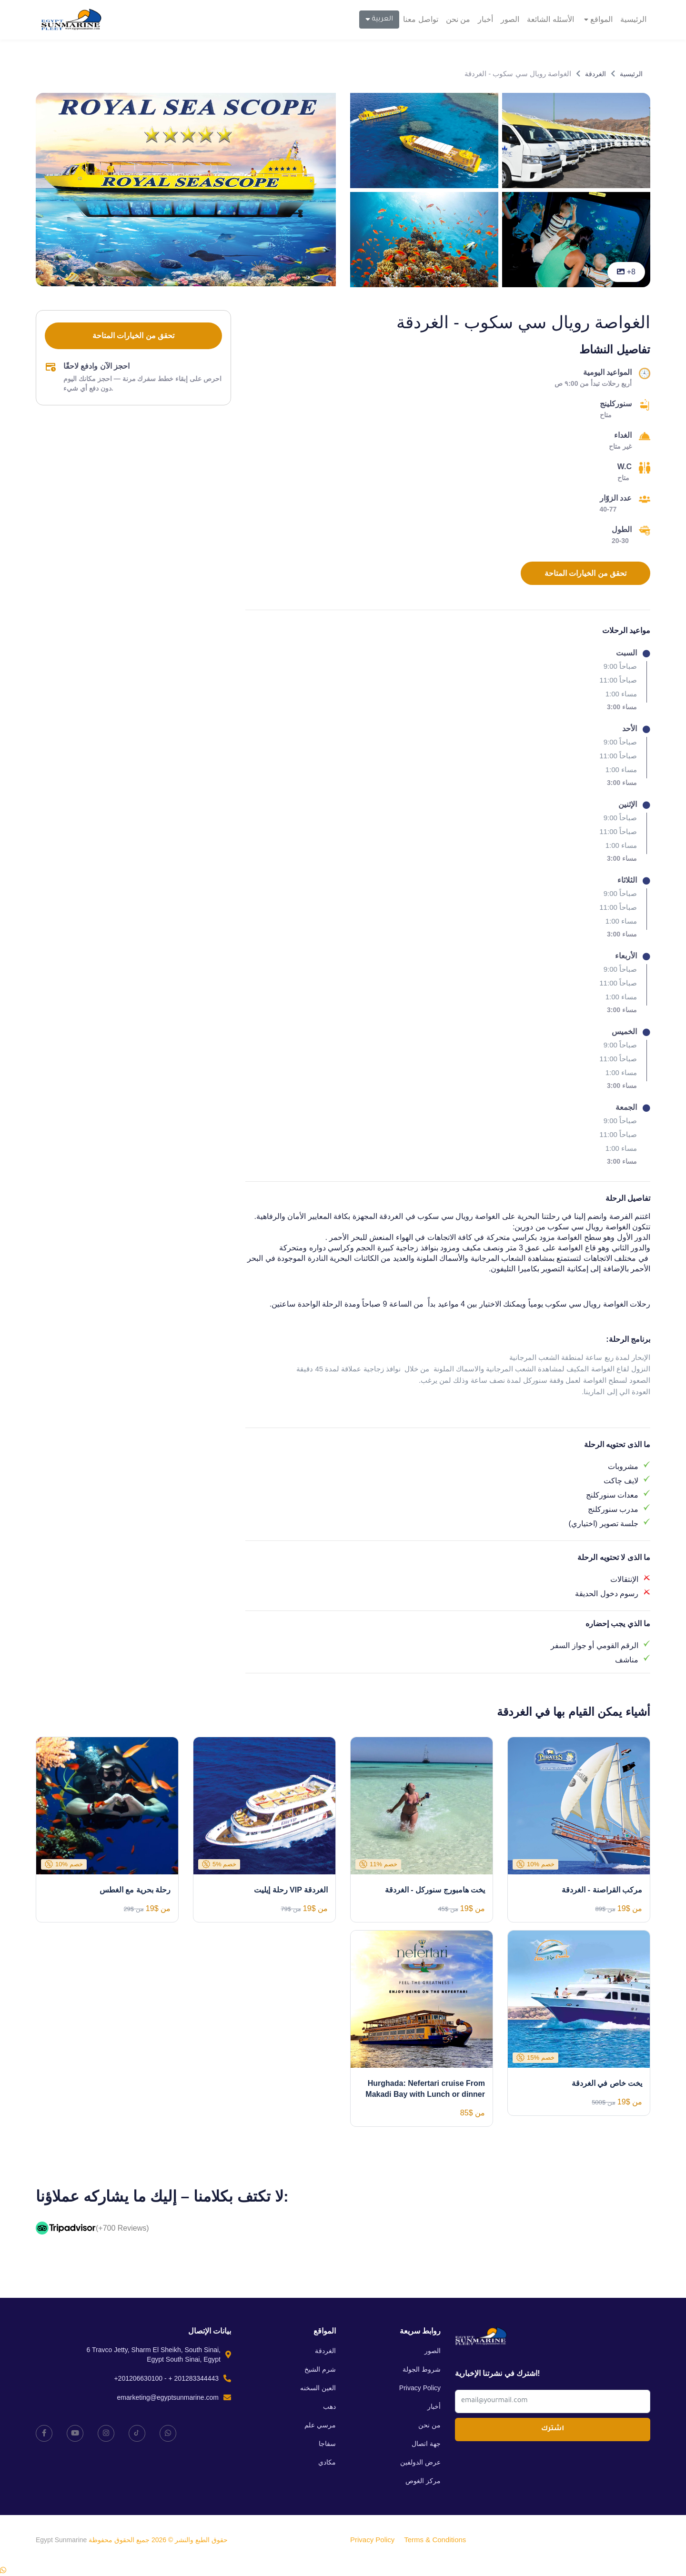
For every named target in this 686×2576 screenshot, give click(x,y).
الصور (510, 19)
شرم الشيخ (320, 2369)
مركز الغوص (423, 2481)
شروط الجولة (422, 2369)
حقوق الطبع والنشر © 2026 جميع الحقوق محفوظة (157, 2540)
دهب (329, 2406)
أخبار (485, 19)
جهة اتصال (426, 2443)
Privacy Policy (420, 2388)
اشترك (552, 2429)
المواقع (598, 19)
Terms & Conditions (435, 2540)
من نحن (458, 19)
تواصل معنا (420, 19)
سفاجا (327, 2443)
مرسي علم (320, 2425)
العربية (379, 18)
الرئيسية (633, 19)
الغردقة (595, 74)
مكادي (327, 2462)
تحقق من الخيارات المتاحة (585, 573)
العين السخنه (318, 2388)
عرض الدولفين (420, 2462)
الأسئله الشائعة (550, 19)
